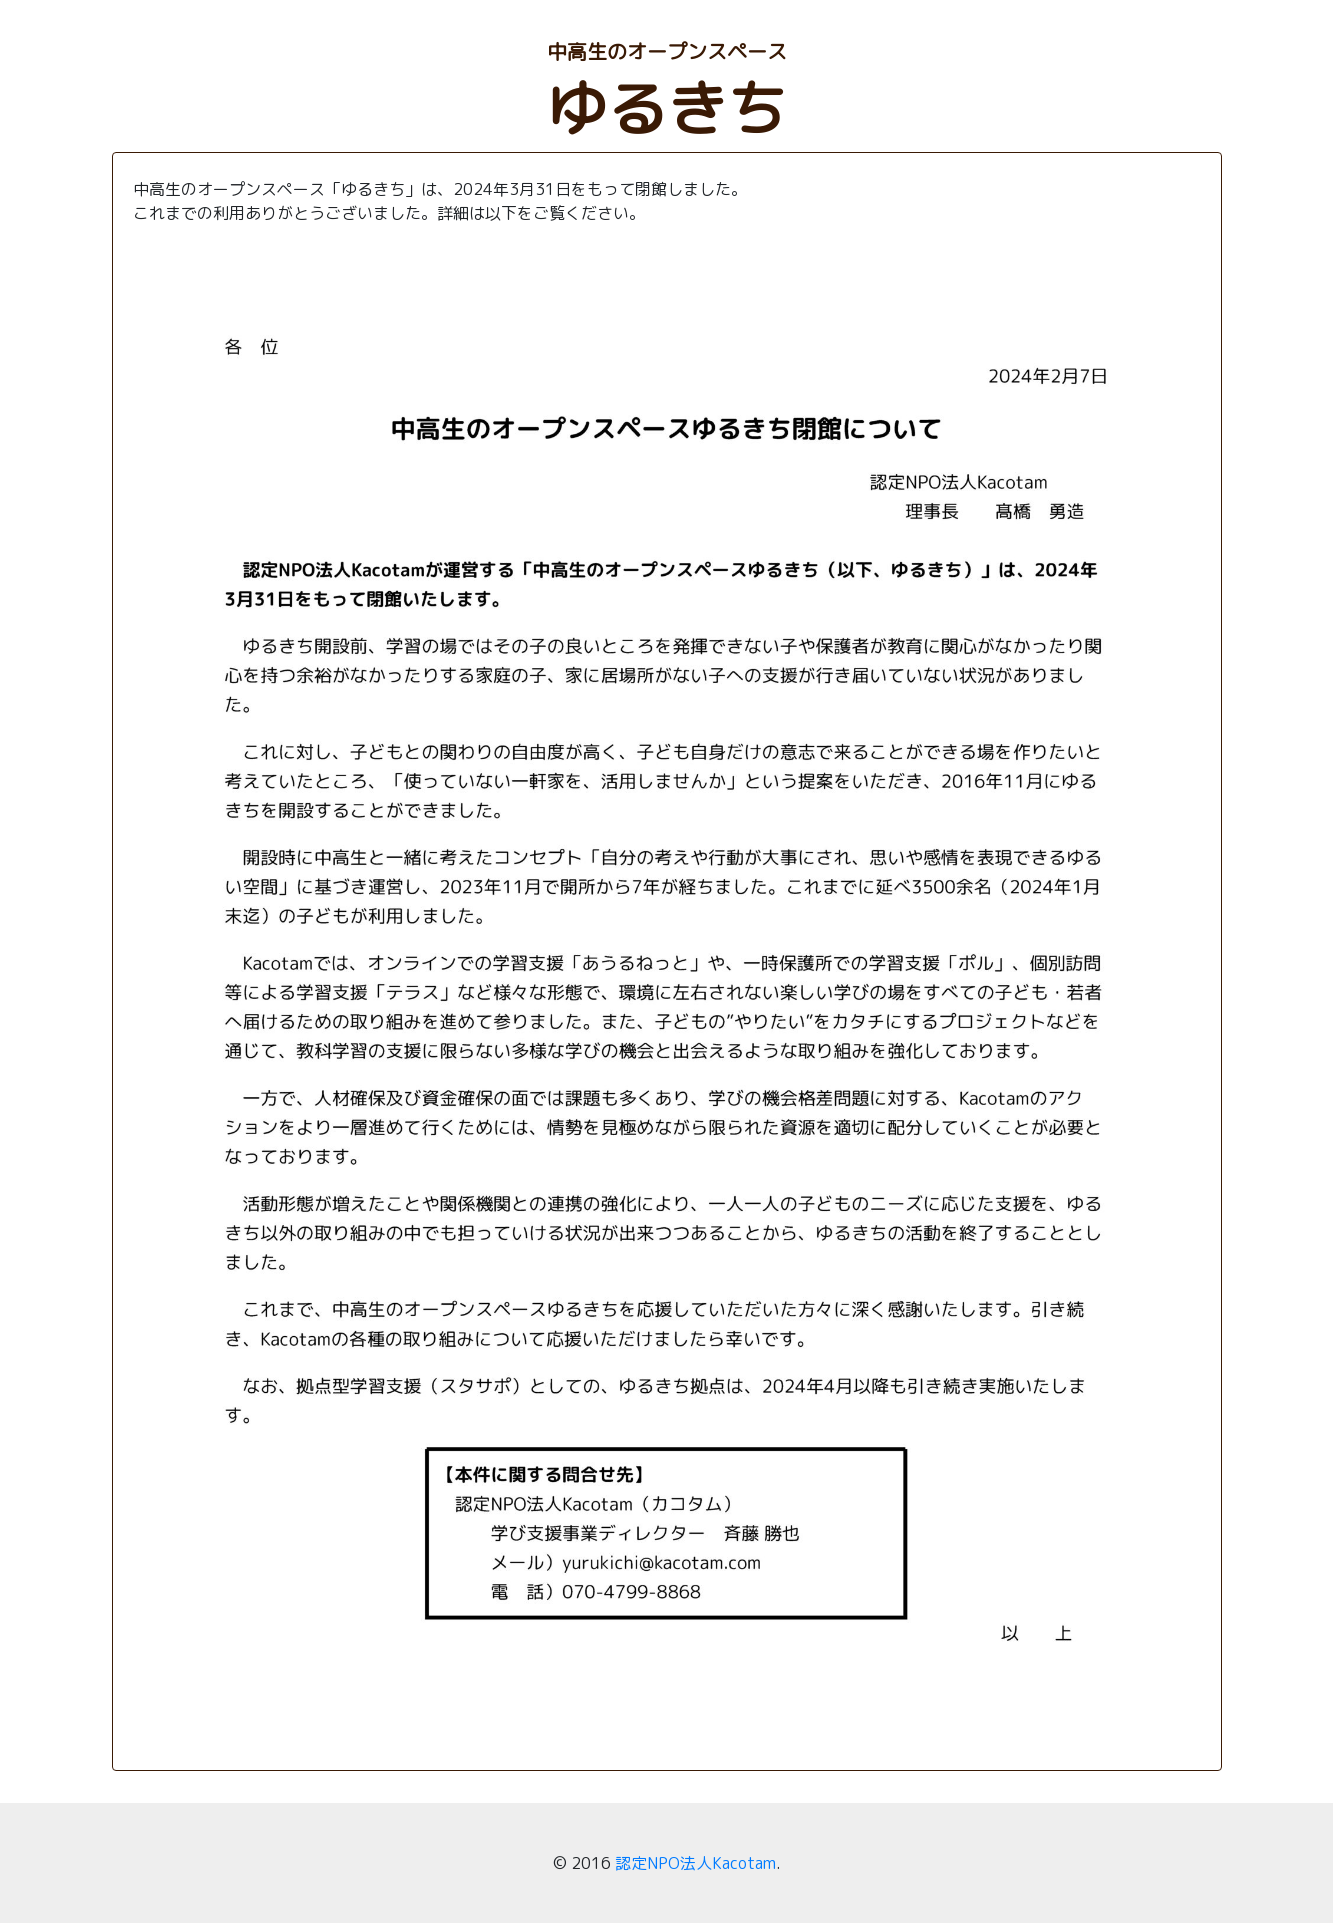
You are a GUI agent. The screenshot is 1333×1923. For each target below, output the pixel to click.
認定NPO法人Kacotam (695, 1863)
